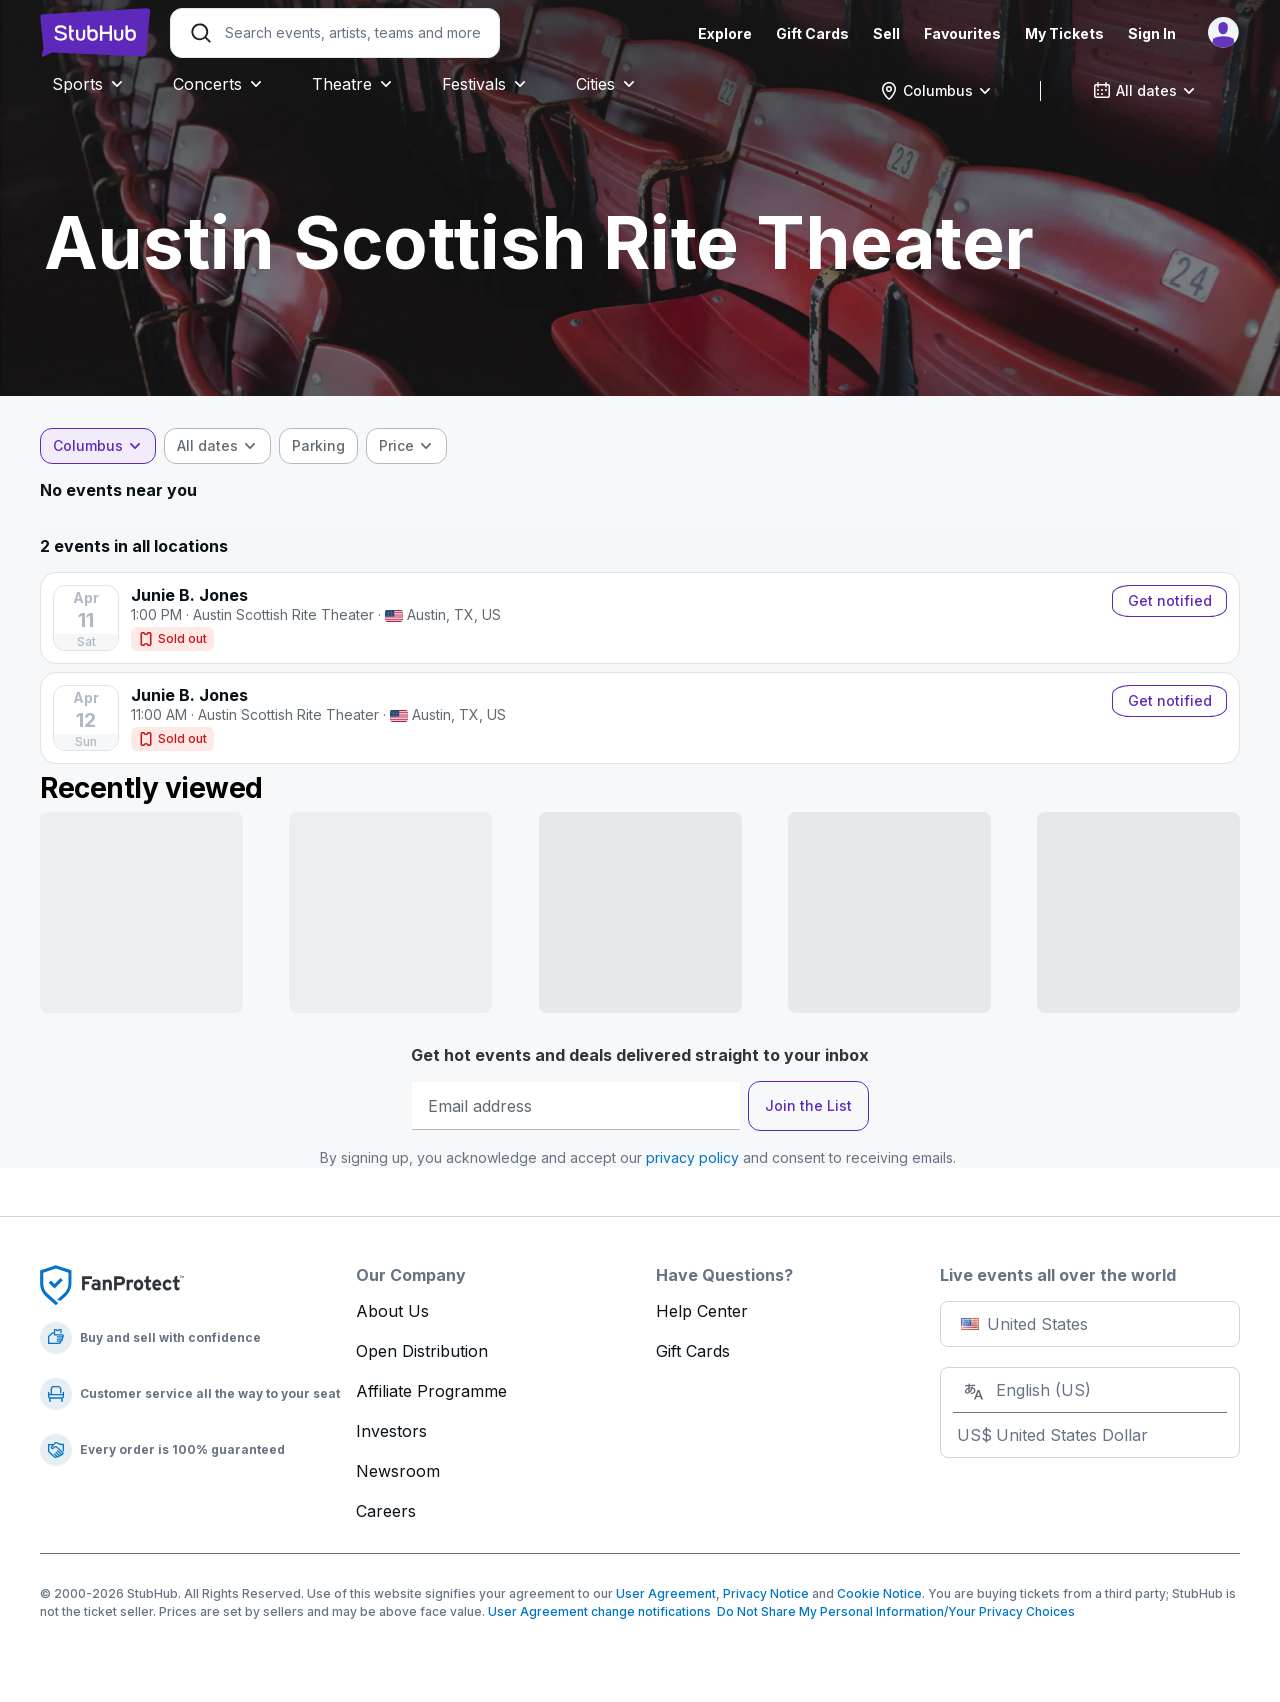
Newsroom (398, 1471)
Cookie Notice (879, 1593)
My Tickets (1064, 33)
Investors (391, 1431)
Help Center (702, 1311)
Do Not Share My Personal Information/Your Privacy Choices (893, 1611)
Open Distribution (422, 1351)
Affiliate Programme (431, 1391)
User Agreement (666, 1593)
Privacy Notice (766, 1593)
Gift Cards (812, 33)
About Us (392, 1311)
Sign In (1152, 33)
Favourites (962, 33)
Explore (725, 33)
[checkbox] (318, 446)
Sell (886, 33)
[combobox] (936, 91)
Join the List (808, 1105)
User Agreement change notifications (599, 1611)
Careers (386, 1511)
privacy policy (692, 1157)
